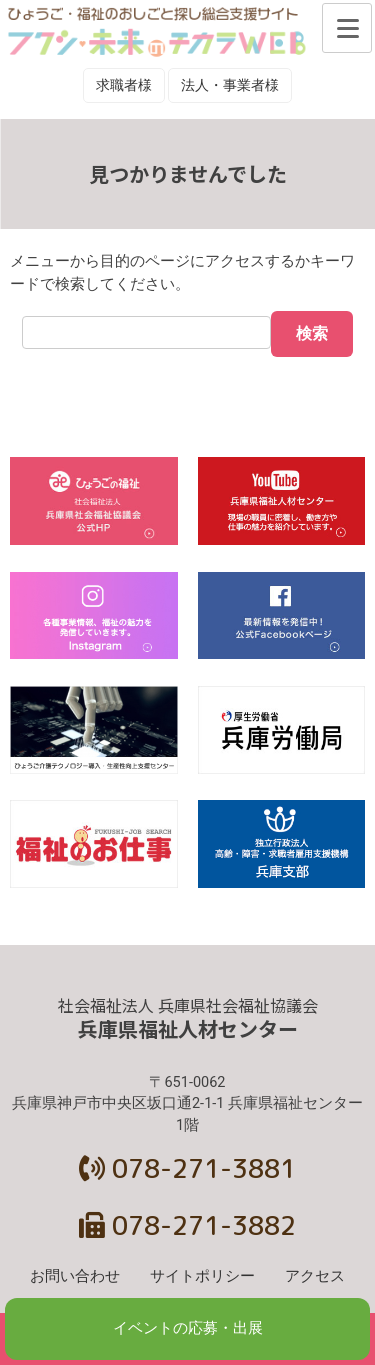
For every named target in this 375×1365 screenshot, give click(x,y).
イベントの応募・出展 (188, 1328)
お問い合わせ (75, 1276)
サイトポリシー (202, 1276)
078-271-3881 (187, 1168)
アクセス (315, 1276)
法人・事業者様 (230, 85)
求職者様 (124, 85)
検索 (312, 333)
